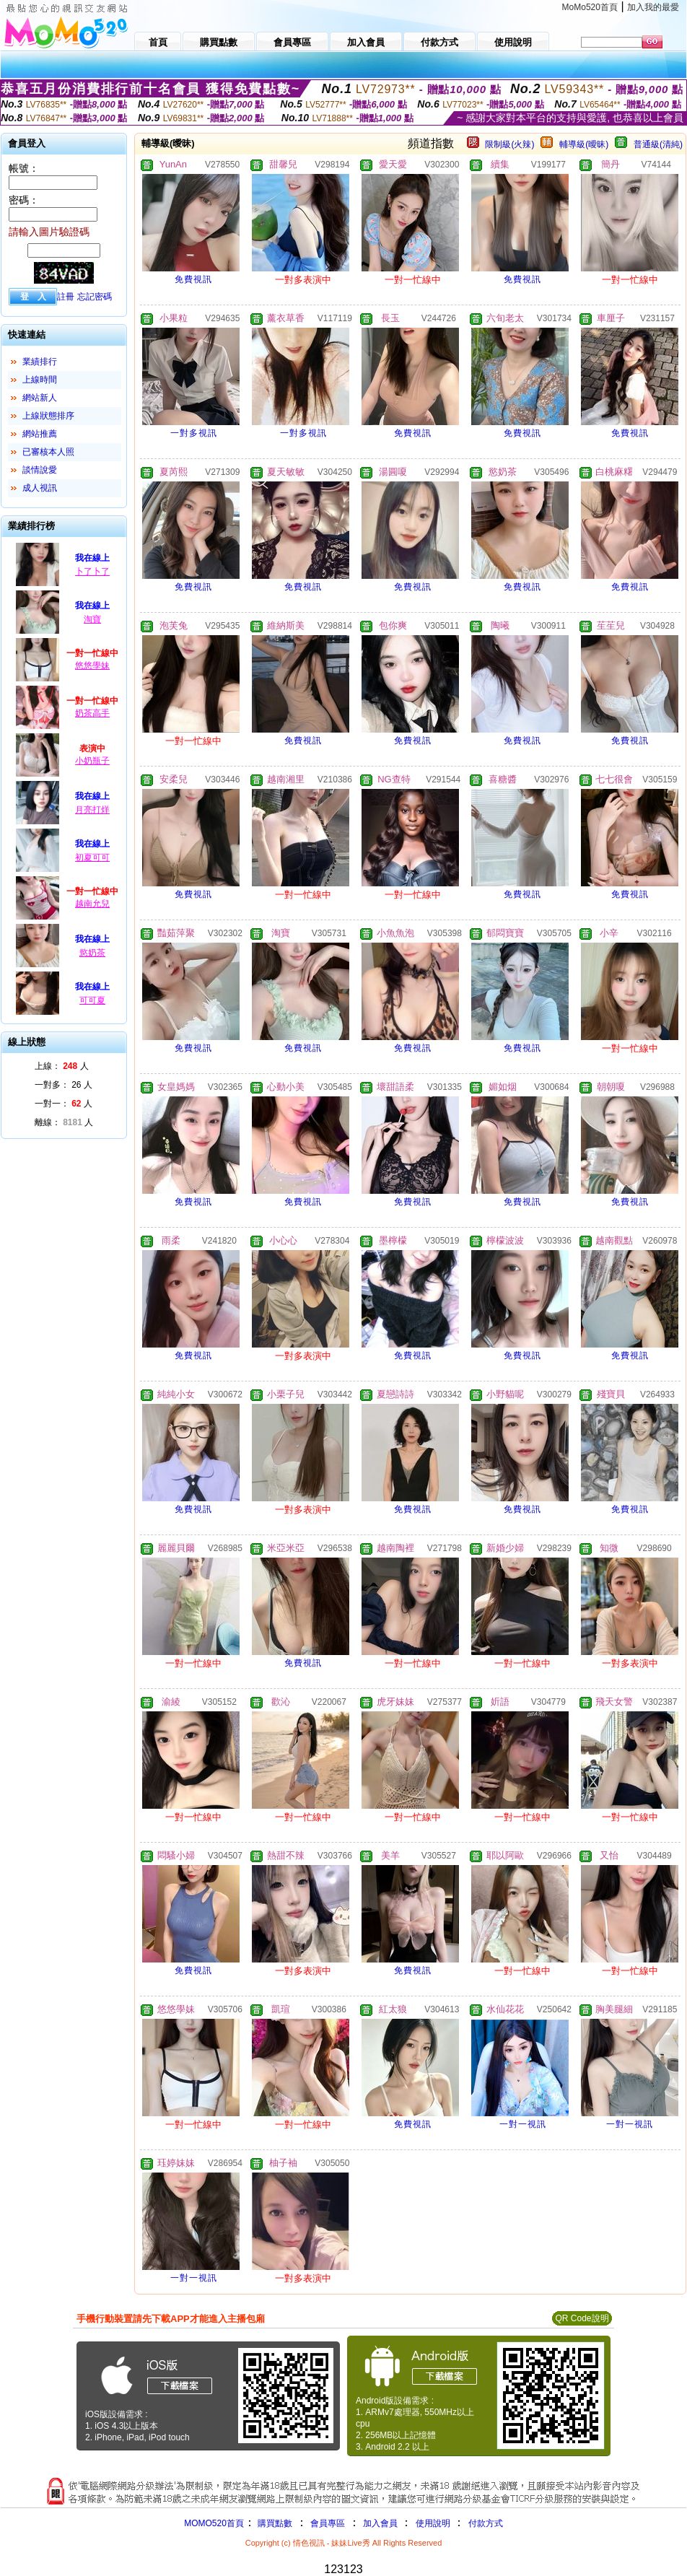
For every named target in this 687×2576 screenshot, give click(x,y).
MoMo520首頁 (590, 7)
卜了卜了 (92, 572)
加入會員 (380, 2523)
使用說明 (433, 2523)
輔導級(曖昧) (583, 144)
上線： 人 (62, 1066)
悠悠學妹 (92, 665)
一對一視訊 (522, 2124)
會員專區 (327, 2523)
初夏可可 (92, 857)
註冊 (65, 297)
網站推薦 (39, 434)
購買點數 (273, 2523)
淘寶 (92, 619)
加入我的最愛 (653, 7)
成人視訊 (39, 488)
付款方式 (485, 2523)
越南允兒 (92, 904)
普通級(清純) (658, 144)
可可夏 (92, 1000)
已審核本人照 (48, 452)
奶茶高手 (92, 713)
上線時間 (39, 380)
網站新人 (39, 398)
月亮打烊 (92, 810)
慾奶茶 (92, 953)
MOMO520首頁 (214, 2523)
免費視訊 (193, 279)
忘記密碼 (94, 297)
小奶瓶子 (92, 761)
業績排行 (39, 362)
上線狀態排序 (48, 416)
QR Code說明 (581, 2318)
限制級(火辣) (509, 144)
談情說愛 (39, 470)
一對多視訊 (193, 433)
